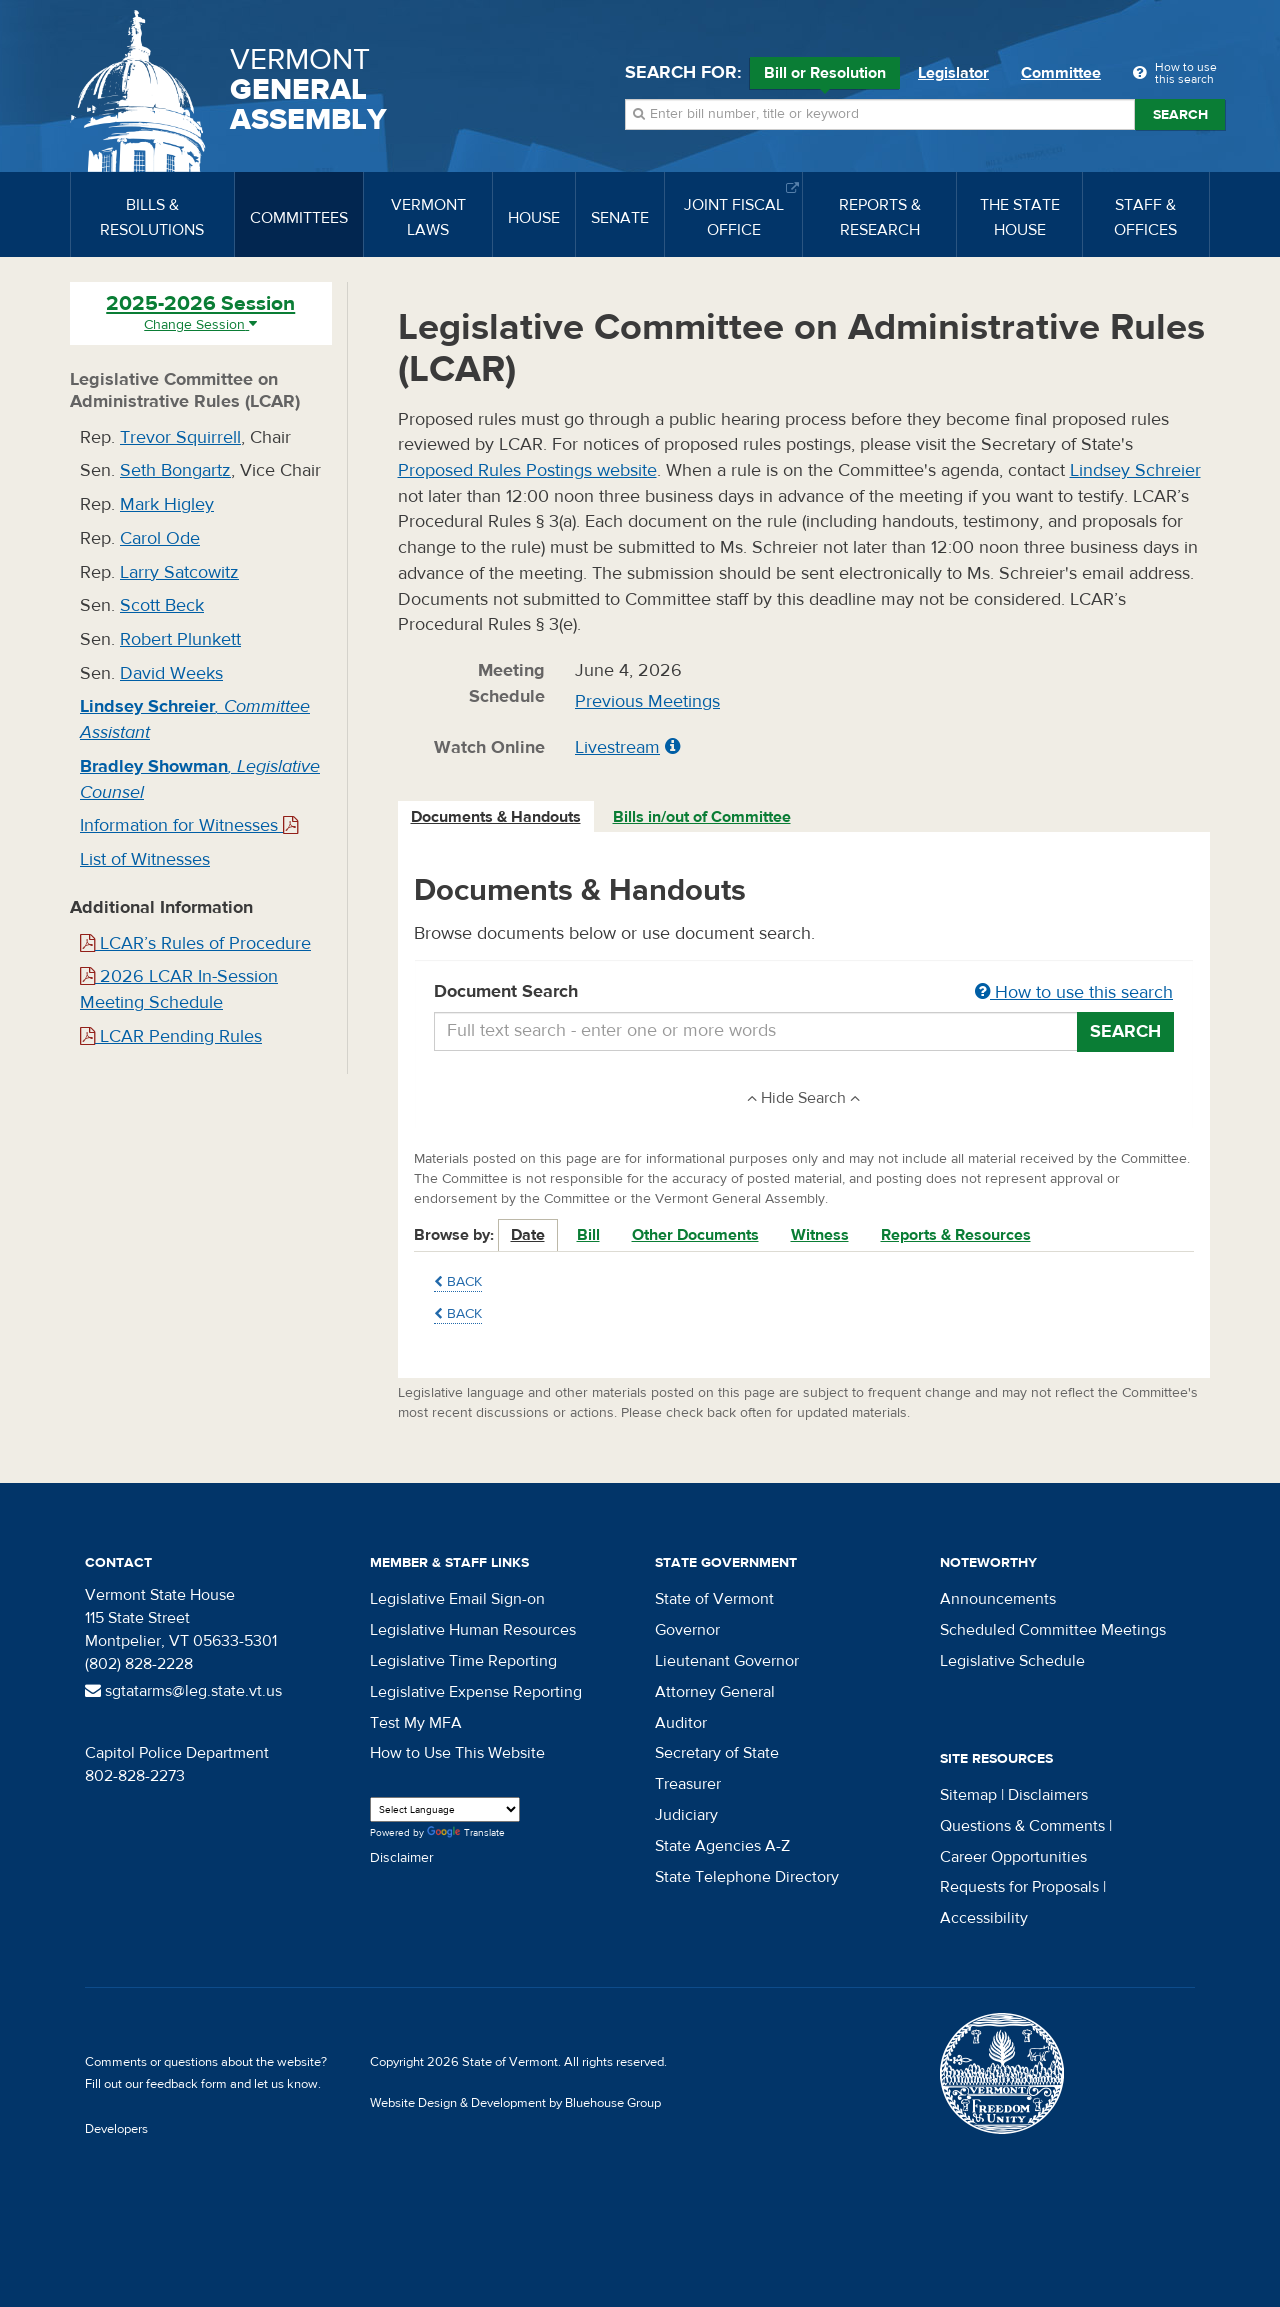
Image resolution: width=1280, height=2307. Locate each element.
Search (1180, 115)
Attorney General (715, 1692)
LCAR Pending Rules (171, 1036)
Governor (687, 1630)
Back (458, 1282)
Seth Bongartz (175, 470)
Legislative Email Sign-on (457, 1599)
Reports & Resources (956, 1235)
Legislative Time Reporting (463, 1661)
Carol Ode (160, 538)
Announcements (998, 1599)
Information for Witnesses (189, 825)
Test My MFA (416, 1723)
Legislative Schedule (1012, 1661)
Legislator (953, 73)
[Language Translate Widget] (445, 1809)
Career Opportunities (1013, 1857)
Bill (588, 1235)
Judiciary (686, 1815)
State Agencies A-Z (722, 1846)
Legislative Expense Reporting (476, 1692)
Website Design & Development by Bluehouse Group (515, 2103)
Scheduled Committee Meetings (1053, 1630)
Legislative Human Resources (473, 1630)
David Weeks (171, 673)
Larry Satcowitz (179, 572)
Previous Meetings (647, 701)
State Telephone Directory (747, 1877)
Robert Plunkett (180, 639)
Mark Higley (167, 504)
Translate (466, 1833)
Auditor (681, 1723)
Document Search (804, 993)
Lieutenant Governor (727, 1661)
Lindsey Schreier (1135, 470)
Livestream (617, 747)
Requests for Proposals (1019, 1887)
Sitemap (968, 1795)
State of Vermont (714, 1599)
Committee (1061, 73)
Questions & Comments (1022, 1826)
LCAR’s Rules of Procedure (195, 943)
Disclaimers (1048, 1795)
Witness (820, 1235)
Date (528, 1235)
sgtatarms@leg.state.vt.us (183, 1691)
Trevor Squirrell (180, 437)
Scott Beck (162, 605)
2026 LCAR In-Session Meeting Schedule (179, 989)
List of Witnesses (145, 859)
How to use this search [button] (1074, 992)
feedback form (186, 2084)
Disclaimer (402, 1858)
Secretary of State (717, 1753)
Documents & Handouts (496, 817)
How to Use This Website (457, 1753)
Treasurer (688, 1784)
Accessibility (984, 1918)
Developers (116, 2129)
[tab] (497, 817)
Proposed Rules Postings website (527, 470)
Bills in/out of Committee (702, 817)
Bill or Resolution (825, 76)
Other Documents (695, 1235)
